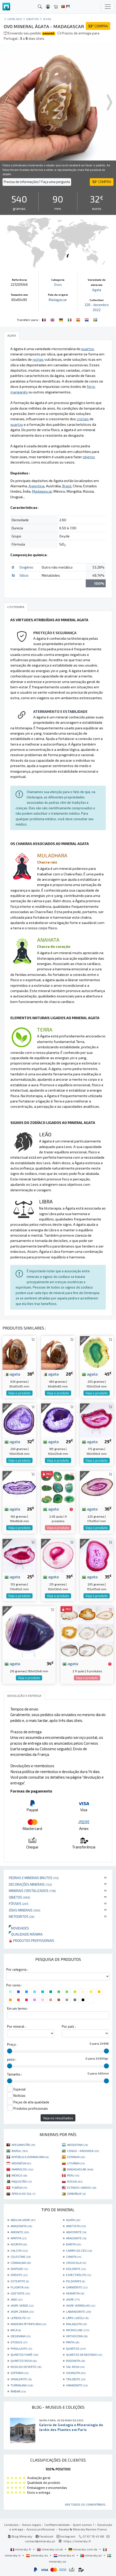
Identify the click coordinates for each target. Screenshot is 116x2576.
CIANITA (73, 2256)
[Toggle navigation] (108, 7)
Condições (11, 2524)
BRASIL (20, 2150)
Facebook (44, 2536)
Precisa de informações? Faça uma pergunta (37, 182)
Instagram (65, 2536)
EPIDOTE (19, 2275)
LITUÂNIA (76, 2163)
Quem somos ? (83, 2524)
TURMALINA (22, 2385)
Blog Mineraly (20, 2536)
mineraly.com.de (83, 2549)
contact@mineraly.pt (40, 2541)
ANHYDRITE (76, 2232)
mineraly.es (37, 2555)
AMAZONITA (21, 2226)
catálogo (14, 19)
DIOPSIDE (19, 2268)
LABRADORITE (78, 2311)
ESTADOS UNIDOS (81, 2187)
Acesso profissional (40, 2529)
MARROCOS (22, 2169)
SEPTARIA (19, 2372)
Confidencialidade (57, 2524)
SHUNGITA (75, 2372)
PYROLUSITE (21, 2348)
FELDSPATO (75, 2281)
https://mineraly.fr (77, 2541)
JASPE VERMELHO (80, 2305)
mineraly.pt (91, 2555)
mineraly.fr (21, 2549)
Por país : (69, 2026)
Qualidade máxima (26, 1934)
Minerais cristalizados (32, 1890)
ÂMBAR (18, 2391)
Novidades (19, 1928)
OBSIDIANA (21, 2336)
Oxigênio (26, 567)
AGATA (73, 2220)
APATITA (18, 2238)
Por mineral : (16, 2026)
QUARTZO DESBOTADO (84, 2354)
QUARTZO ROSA (24, 2360)
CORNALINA (21, 2262)
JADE (16, 2299)
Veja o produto (19, 1393)
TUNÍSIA (19, 2187)
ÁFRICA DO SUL (23, 2193)
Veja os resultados (58, 2118)
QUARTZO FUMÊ (24, 2354)
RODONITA (75, 2360)
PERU (73, 2175)
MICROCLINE (77, 2330)
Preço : (12, 2044)
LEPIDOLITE (20, 2318)
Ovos (47, 19)
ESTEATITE (20, 2281)
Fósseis (18, 1903)
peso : (11, 2059)
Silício (23, 575)
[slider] (9, 2051)
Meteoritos (22, 1916)
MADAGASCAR (80, 2169)
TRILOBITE (75, 2379)
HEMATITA (75, 2293)
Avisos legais (31, 2524)
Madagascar (58, 300)
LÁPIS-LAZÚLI (77, 2318)
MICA (16, 2330)
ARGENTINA (77, 2144)
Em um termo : (17, 2008)
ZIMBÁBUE (76, 2193)
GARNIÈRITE (77, 2287)
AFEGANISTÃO (23, 2144)
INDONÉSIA (21, 2163)
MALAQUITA (76, 2324)
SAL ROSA (75, 2366)
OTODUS (19, 2342)
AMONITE (20, 2232)
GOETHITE (20, 2293)
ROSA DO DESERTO (26, 2366)
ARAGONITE (76, 2238)
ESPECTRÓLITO (78, 2275)
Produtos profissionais (31, 1940)
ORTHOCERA (77, 2336)
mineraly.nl (64, 2555)
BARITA (73, 2244)
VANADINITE (77, 2385)
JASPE (73, 2299)
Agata (96, 290)
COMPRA (98, 26)
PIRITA (72, 2342)
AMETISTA (76, 2226)
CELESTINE (21, 2256)
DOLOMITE (76, 2268)
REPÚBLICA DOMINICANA (30, 2157)
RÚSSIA (74, 2181)
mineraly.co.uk (50, 2549)
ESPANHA (76, 2157)
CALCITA (19, 2250)
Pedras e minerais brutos (34, 1878)
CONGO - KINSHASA (83, 2150)
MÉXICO (19, 2175)
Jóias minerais (24, 1910)
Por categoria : (17, 1969)
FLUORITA (20, 2287)
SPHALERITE (21, 2379)
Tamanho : (14, 2074)
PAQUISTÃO (22, 2181)
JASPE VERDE (22, 2305)
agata (12, 1373)
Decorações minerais (30, 1884)
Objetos (19, 1897)
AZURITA (19, 2244)
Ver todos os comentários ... (86, 2504)
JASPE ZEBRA (22, 2311)
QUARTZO (76, 2348)
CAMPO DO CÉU (79, 2250)
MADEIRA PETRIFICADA (28, 2324)
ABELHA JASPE (23, 2220)
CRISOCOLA (76, 2262)
